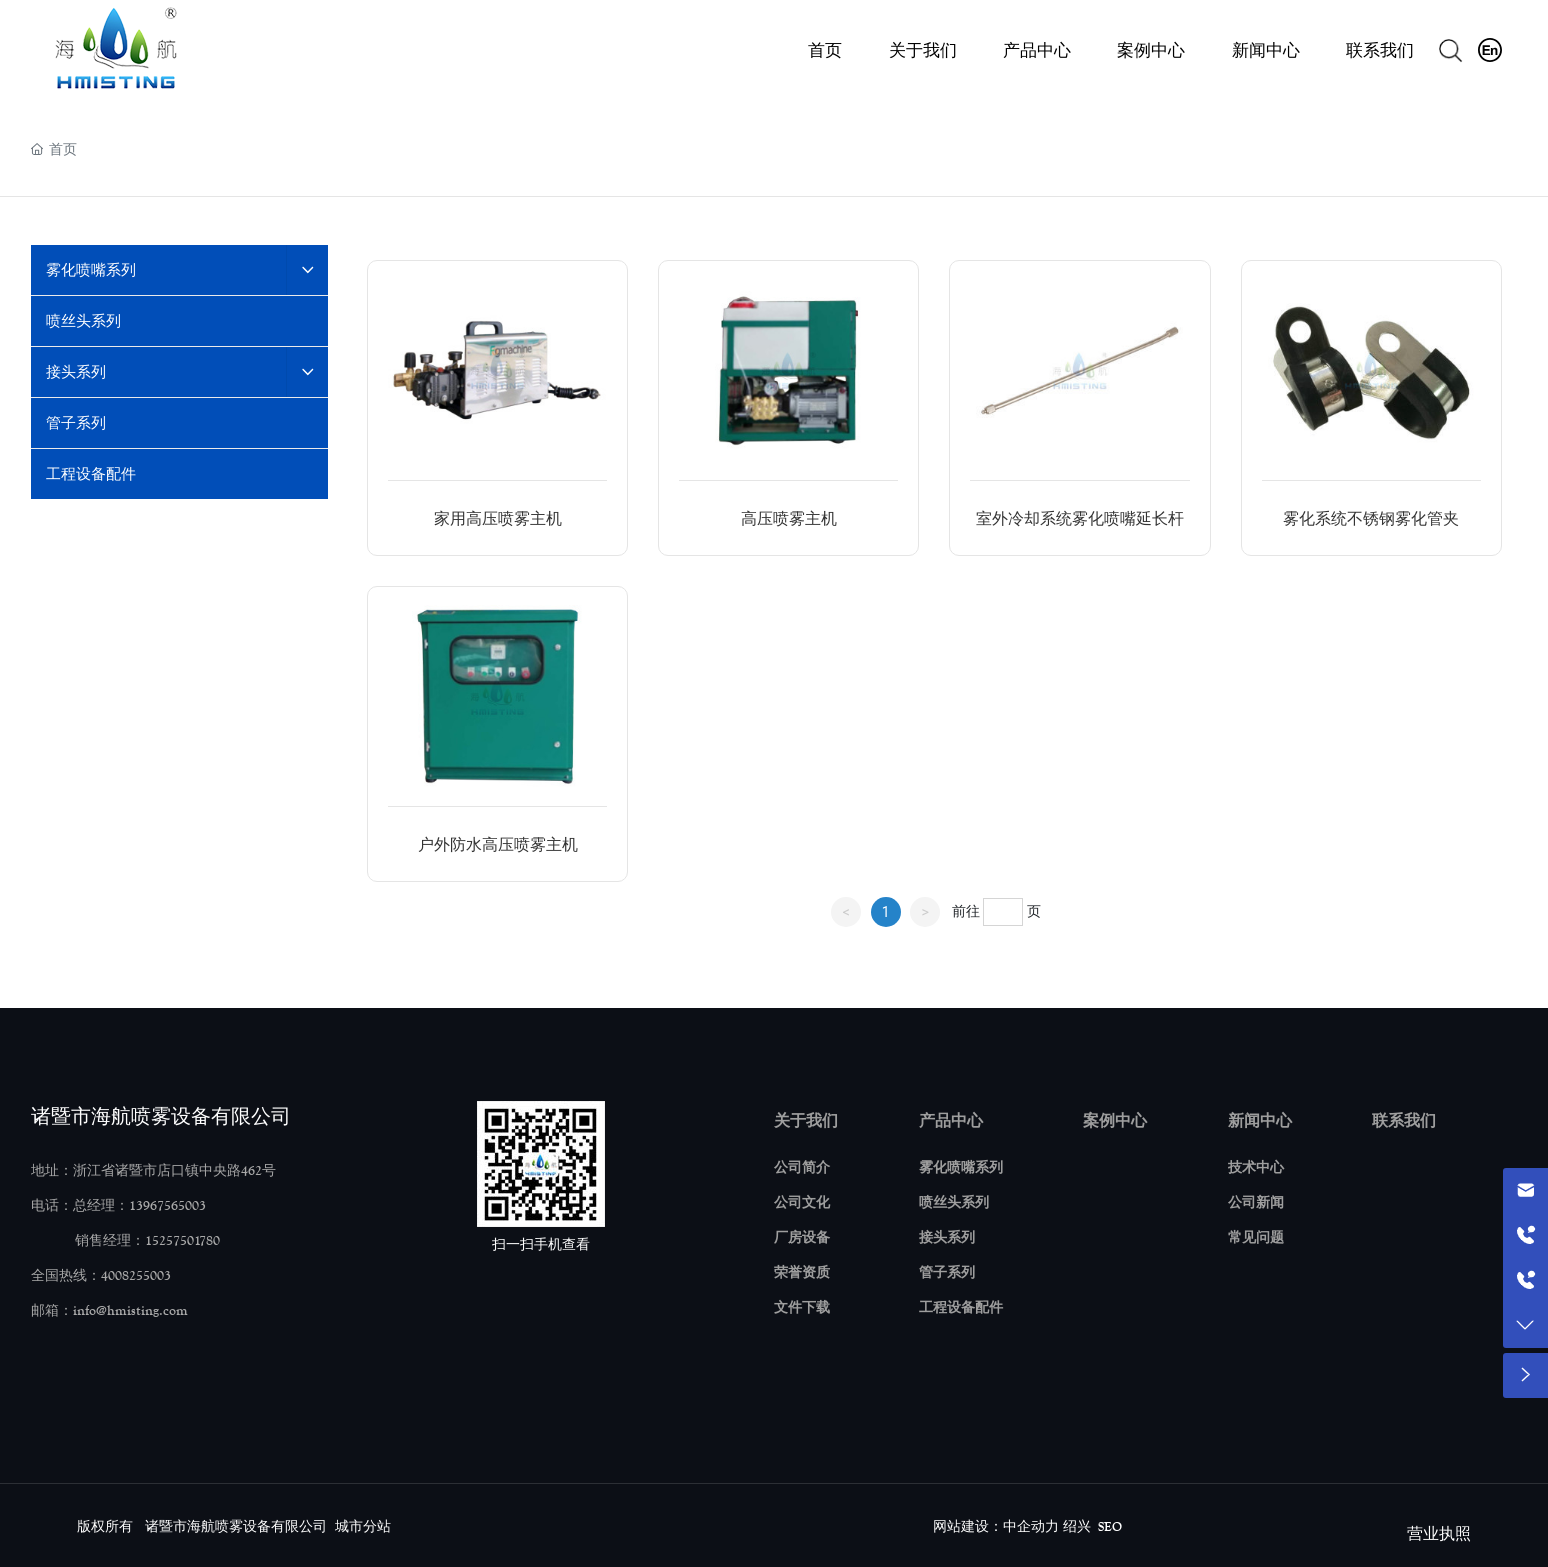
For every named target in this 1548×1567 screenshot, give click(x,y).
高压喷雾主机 (789, 518)
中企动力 (1031, 1527)
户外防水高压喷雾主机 (498, 844)
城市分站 (363, 1527)
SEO (1110, 1526)
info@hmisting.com (130, 1311)
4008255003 (136, 1276)
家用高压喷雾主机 (498, 518)
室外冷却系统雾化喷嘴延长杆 (1080, 518)
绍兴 (1077, 1527)
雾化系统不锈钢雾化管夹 (1371, 518)
